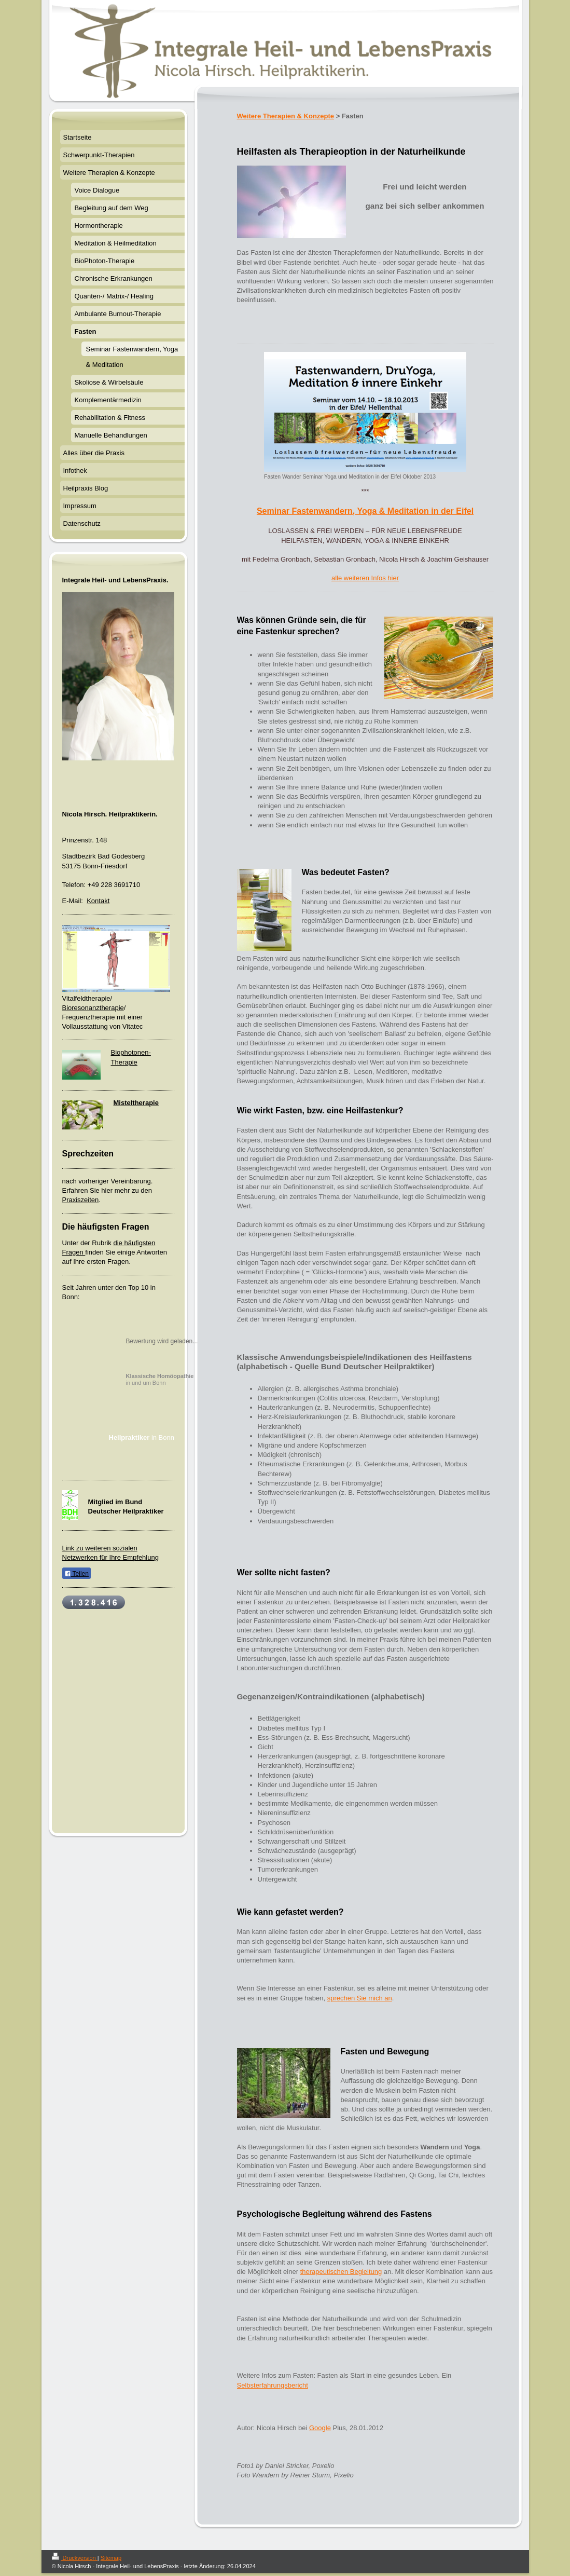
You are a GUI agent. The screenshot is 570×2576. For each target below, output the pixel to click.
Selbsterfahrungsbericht (272, 2385)
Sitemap (111, 2558)
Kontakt (98, 901)
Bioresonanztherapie (93, 1008)
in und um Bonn (160, 1379)
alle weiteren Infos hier (365, 578)
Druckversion (75, 2558)
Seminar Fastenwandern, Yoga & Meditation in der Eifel (365, 511)
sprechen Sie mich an (359, 1998)
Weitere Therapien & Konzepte (286, 116)
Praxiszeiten (80, 1200)
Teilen (76, 1573)
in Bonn (141, 1437)
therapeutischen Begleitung (341, 2271)
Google (320, 2428)
